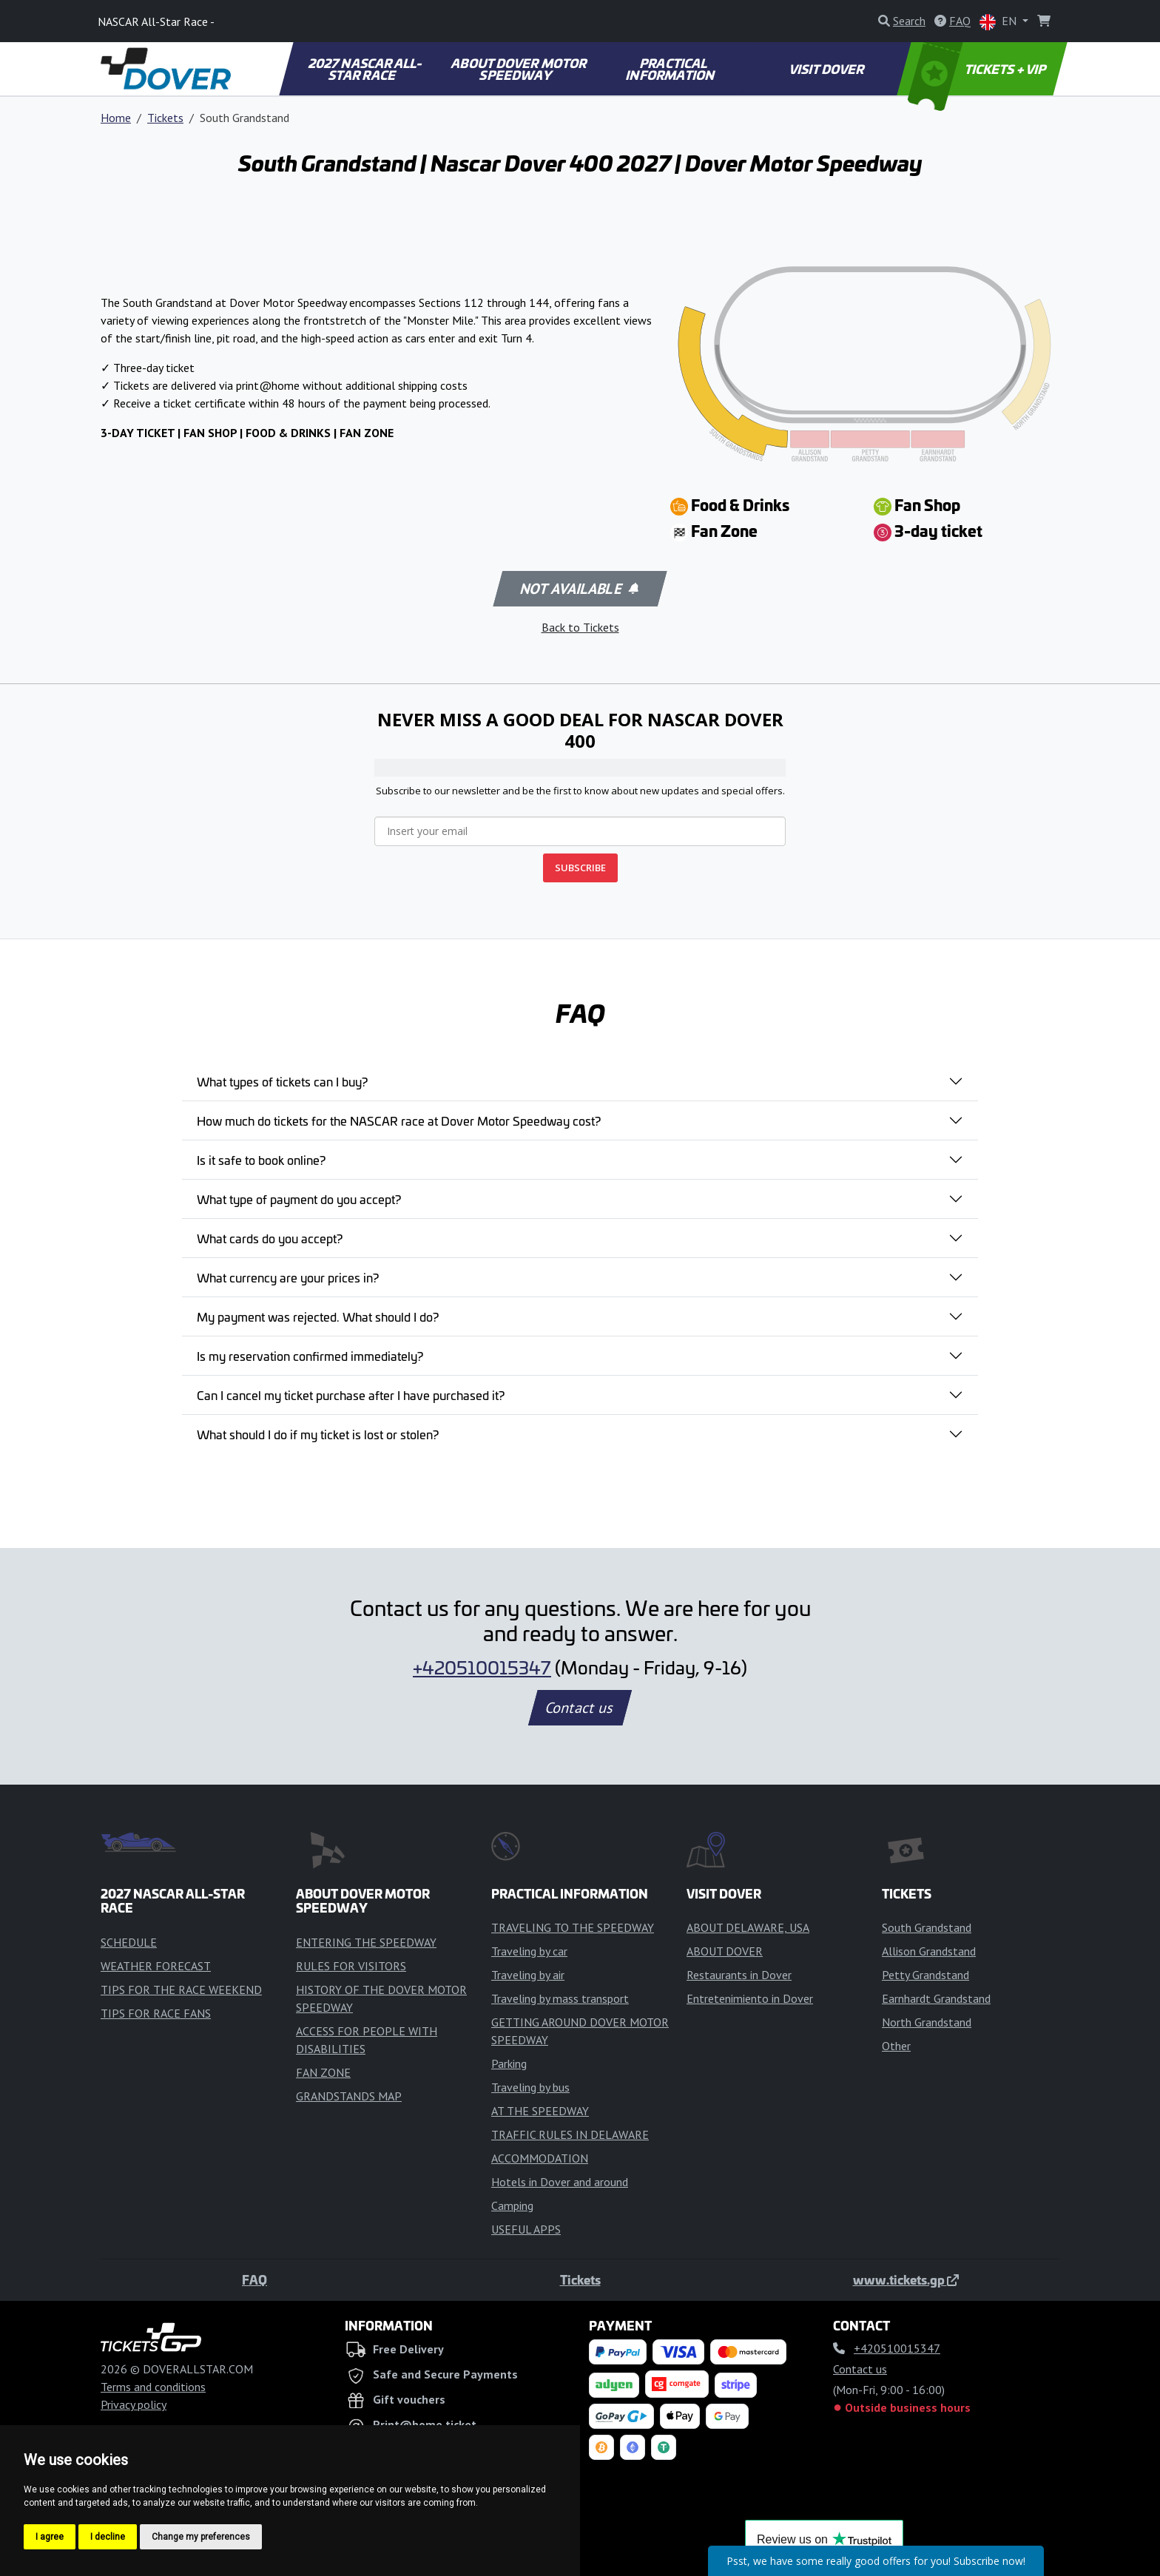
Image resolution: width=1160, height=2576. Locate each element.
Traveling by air (527, 1974)
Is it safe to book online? (261, 1160)
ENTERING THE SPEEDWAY (366, 1942)
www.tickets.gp (906, 2279)
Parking (509, 2063)
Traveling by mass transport (560, 1998)
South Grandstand (926, 1927)
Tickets (165, 117)
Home (116, 117)
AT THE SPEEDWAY (540, 2110)
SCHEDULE (129, 1942)
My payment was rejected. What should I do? (318, 1316)
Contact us (580, 1707)
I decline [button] (107, 2537)
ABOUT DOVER (725, 1951)
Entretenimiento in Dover (750, 1998)
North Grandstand (926, 2022)
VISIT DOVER (827, 69)
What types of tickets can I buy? (282, 1081)
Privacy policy (133, 2404)
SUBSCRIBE (580, 867)
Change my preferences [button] (201, 2537)
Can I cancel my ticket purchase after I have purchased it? (351, 1395)
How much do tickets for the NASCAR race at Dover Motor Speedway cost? (399, 1120)
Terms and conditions (153, 2386)
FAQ (254, 2279)
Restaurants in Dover (739, 1974)
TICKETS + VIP (978, 68)
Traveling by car (529, 1951)
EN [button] (999, 21)
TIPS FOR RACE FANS (156, 2013)
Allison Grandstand (929, 1951)
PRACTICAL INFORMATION (671, 69)
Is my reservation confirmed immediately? (310, 1356)
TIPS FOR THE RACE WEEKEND (181, 1989)
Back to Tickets (580, 627)
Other (896, 2045)
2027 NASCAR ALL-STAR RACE (365, 69)
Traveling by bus (530, 2087)
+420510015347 (482, 1667)
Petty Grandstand (925, 1974)
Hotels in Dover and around (559, 2181)
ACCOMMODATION (539, 2158)
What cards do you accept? (270, 1238)
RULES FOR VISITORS (351, 1965)
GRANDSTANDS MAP (349, 2096)
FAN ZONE (323, 2072)
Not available (579, 588)
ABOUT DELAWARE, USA (748, 1927)
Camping (512, 2205)
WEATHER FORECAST (156, 1965)
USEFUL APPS (526, 2229)
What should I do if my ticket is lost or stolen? (318, 1434)
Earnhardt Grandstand (936, 1998)
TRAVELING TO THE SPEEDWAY (572, 1927)
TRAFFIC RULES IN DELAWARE (570, 2134)
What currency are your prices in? (288, 1277)
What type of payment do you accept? (299, 1199)
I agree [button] (50, 2537)
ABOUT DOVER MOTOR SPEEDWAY (520, 69)
